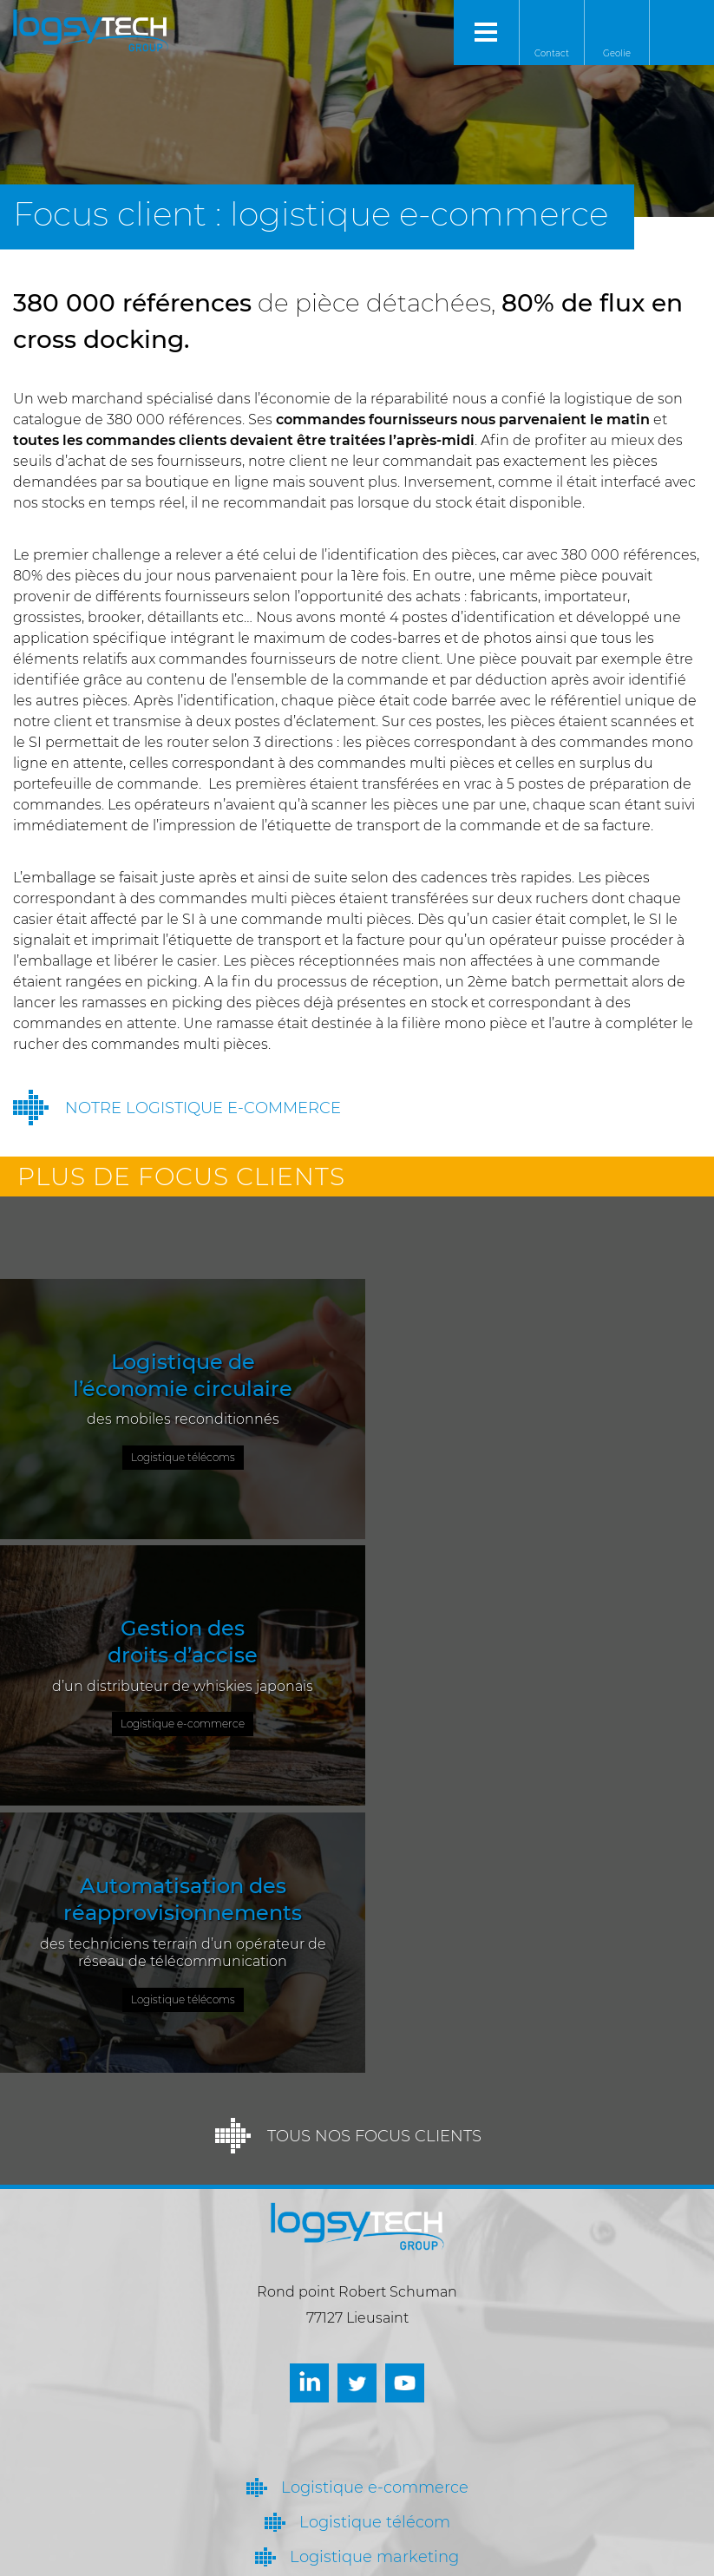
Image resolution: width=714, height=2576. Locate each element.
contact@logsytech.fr (353, 2528)
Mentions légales (266, 2558)
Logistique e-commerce (374, 2218)
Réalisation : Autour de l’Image (409, 2558)
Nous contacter (330, 2445)
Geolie (617, 53)
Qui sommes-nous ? (374, 2322)
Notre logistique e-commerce (203, 1108)
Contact (551, 53)
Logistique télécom (374, 2253)
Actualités (375, 2357)
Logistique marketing (374, 2287)
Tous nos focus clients (374, 1867)
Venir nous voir (327, 2486)
